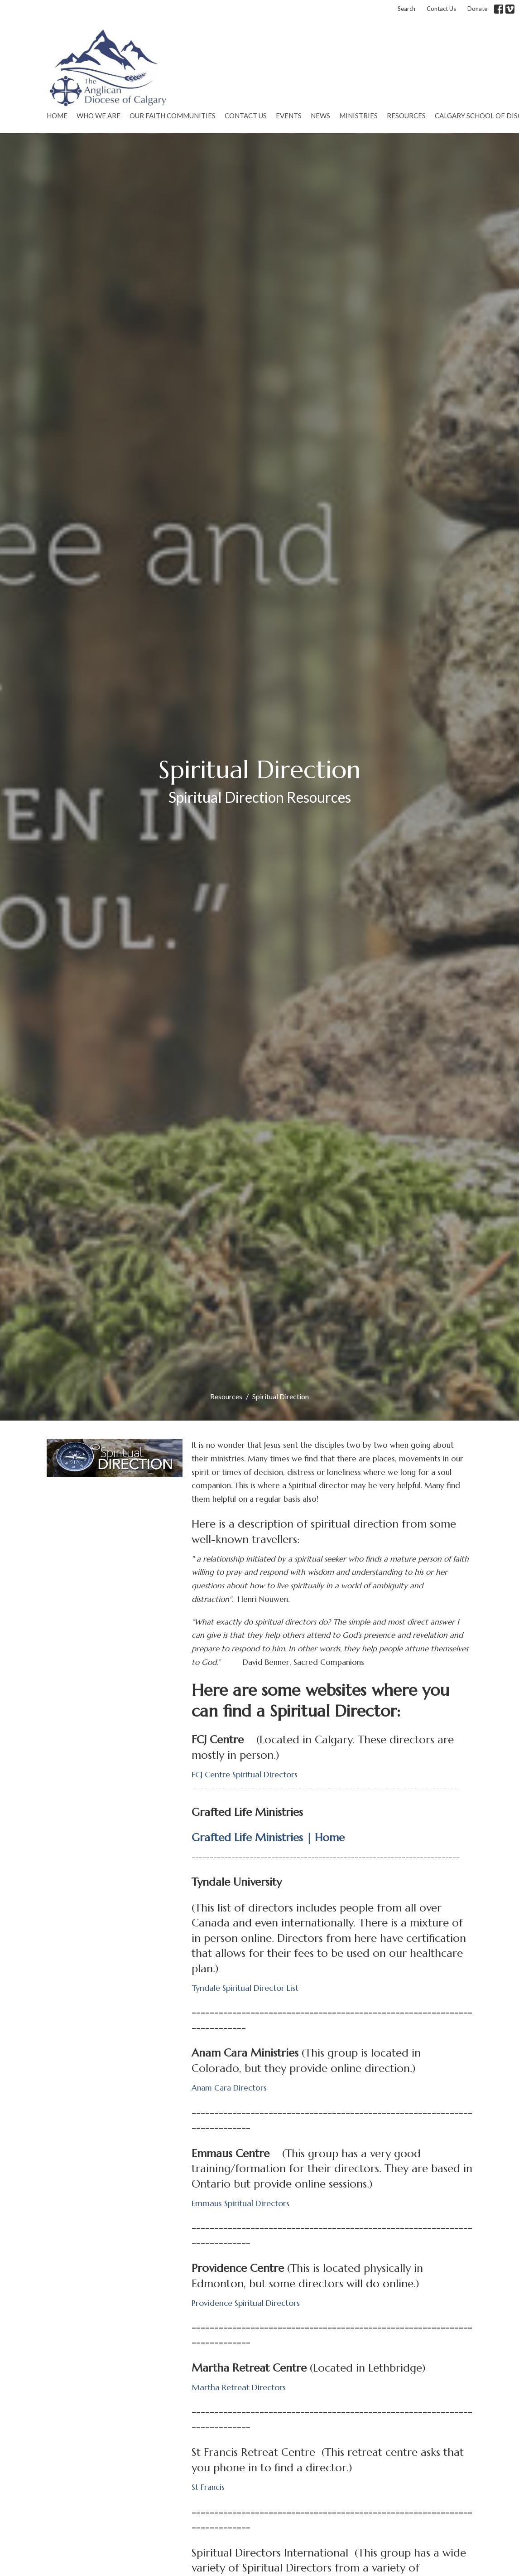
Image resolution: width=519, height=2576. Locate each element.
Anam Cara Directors (229, 2088)
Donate (477, 8)
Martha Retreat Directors (239, 2387)
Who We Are (98, 116)
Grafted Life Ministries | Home (268, 1837)
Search (406, 8)
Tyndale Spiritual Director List (245, 1988)
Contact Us (441, 8)
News (320, 116)
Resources (406, 116)
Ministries (358, 116)
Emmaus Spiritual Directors (240, 2203)
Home (57, 116)
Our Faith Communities (173, 116)
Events (289, 116)
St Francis (208, 2487)
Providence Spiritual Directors (246, 2303)
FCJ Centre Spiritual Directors (245, 1774)
